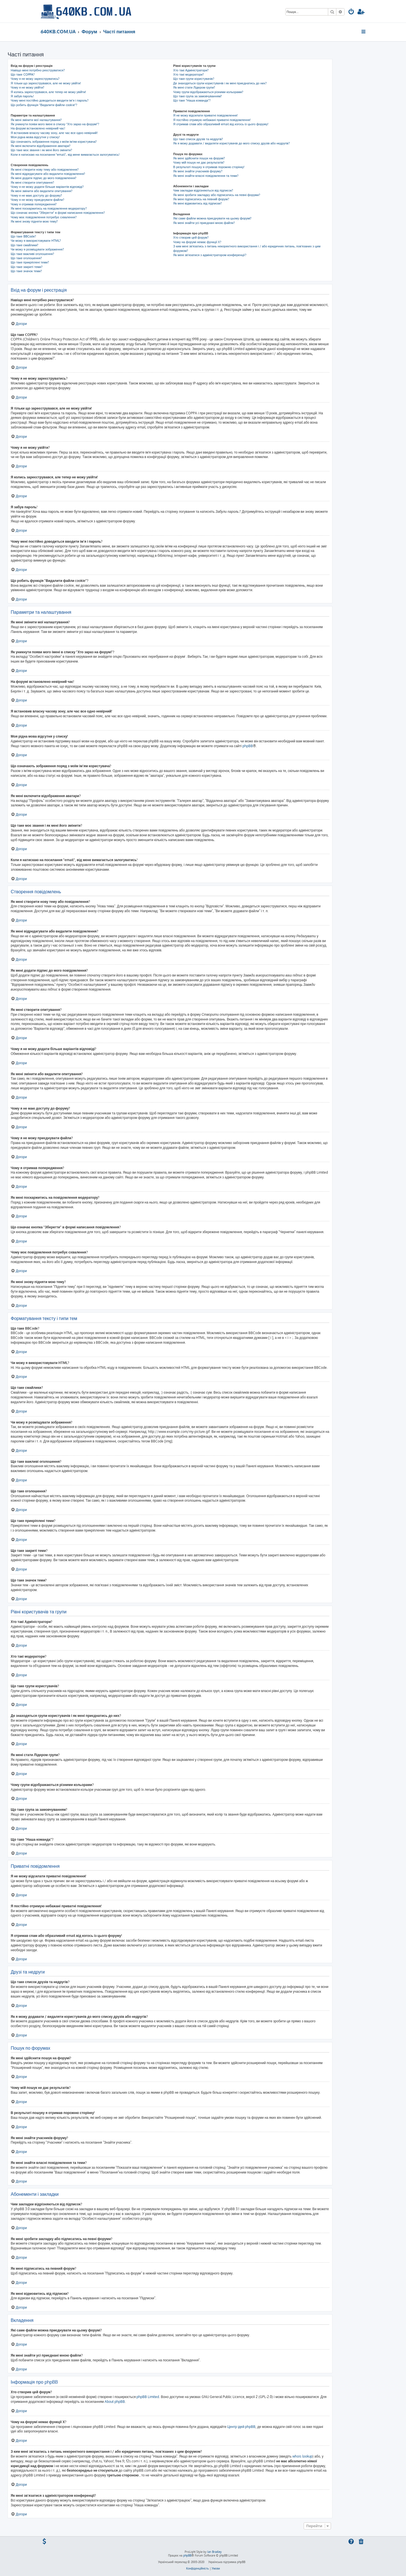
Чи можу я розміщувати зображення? (37, 249)
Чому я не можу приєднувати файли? (37, 200)
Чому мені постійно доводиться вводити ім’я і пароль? (50, 100)
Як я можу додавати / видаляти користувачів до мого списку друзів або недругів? (231, 143)
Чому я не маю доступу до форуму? (36, 195)
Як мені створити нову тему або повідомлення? (45, 169)
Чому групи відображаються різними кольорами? (208, 92)
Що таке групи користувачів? (193, 79)
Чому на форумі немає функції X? (197, 242)
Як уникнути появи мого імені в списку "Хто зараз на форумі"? (55, 124)
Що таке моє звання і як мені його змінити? (41, 150)
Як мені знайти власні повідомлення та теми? (206, 176)
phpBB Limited (147, 2397)
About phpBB (115, 2401)
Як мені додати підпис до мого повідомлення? (43, 178)
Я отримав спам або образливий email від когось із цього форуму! (220, 124)
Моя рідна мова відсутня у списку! (35, 137)
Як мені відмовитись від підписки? (197, 203)
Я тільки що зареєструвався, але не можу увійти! (46, 83)
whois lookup (302, 2456)
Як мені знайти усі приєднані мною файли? (204, 223)
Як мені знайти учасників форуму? (197, 171)
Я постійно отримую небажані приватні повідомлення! (212, 120)
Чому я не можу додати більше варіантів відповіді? (47, 187)
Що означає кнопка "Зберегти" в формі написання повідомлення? (58, 213)
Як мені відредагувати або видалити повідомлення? (48, 174)
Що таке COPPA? (23, 74)
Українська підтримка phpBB (226, 2562)
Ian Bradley (214, 2551)
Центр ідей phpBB (241, 2427)
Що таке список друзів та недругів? (198, 139)
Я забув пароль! (22, 96)
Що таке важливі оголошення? (32, 254)
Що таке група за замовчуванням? (197, 96)
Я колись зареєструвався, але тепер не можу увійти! (48, 92)
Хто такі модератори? (188, 74)
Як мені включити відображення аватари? (40, 146)
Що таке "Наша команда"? (192, 100)
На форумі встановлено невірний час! (38, 128)
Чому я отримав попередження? (34, 204)
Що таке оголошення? (26, 258)
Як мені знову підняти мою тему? (34, 221)
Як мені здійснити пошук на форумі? (199, 158)
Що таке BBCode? (23, 236)
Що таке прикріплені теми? (30, 262)
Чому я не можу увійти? (27, 87)
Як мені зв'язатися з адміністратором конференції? (209, 255)
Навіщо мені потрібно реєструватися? (38, 70)
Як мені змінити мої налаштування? (36, 120)
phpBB (247, 746)
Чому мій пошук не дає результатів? (198, 162)
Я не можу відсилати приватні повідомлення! (205, 115)
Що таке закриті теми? (27, 267)
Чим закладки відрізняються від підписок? (203, 190)
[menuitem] (351, 12)
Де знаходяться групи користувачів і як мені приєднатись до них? (220, 83)
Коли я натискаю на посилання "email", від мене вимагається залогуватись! (65, 155)
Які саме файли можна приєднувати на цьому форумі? (212, 218)
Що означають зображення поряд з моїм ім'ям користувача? (54, 142)
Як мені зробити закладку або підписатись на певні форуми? (216, 195)
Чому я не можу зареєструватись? (35, 79)
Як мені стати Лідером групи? (194, 87)
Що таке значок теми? (26, 271)
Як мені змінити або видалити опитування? (41, 191)
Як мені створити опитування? (32, 182)
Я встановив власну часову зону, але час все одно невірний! (54, 133)
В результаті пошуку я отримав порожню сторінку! (208, 167)
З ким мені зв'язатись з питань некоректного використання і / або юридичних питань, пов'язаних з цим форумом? (246, 248)
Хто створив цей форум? (190, 237)
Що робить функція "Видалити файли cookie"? (44, 105)
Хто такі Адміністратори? (191, 70)
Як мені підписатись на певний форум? (201, 199)
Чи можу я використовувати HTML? (36, 241)
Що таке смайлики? (24, 245)
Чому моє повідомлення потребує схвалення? (44, 217)
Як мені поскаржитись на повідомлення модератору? (49, 208)
